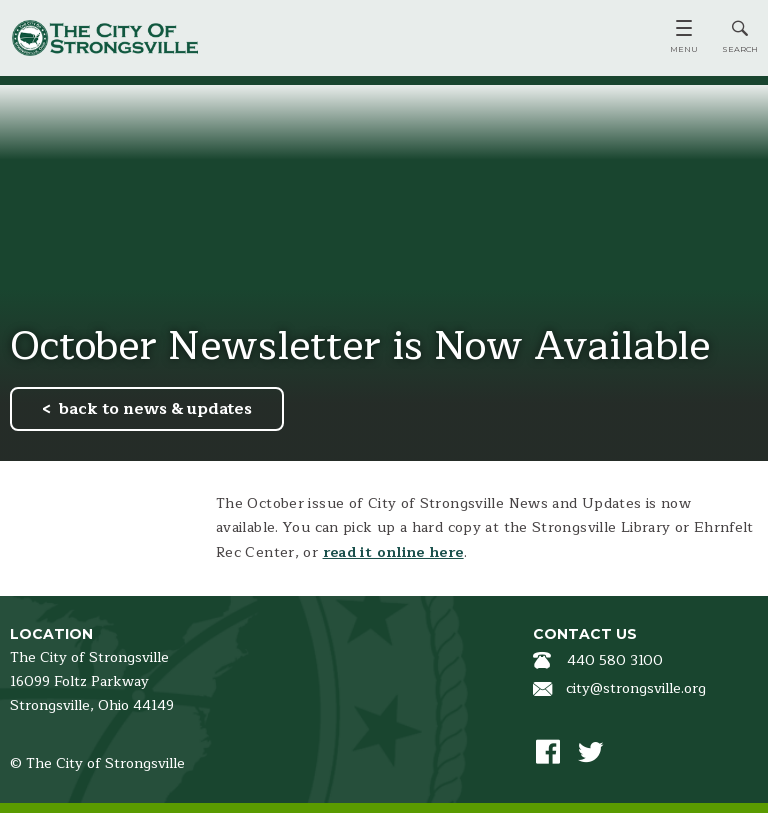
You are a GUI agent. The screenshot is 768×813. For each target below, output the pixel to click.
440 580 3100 (615, 660)
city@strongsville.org (636, 688)
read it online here (393, 552)
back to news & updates (155, 409)
